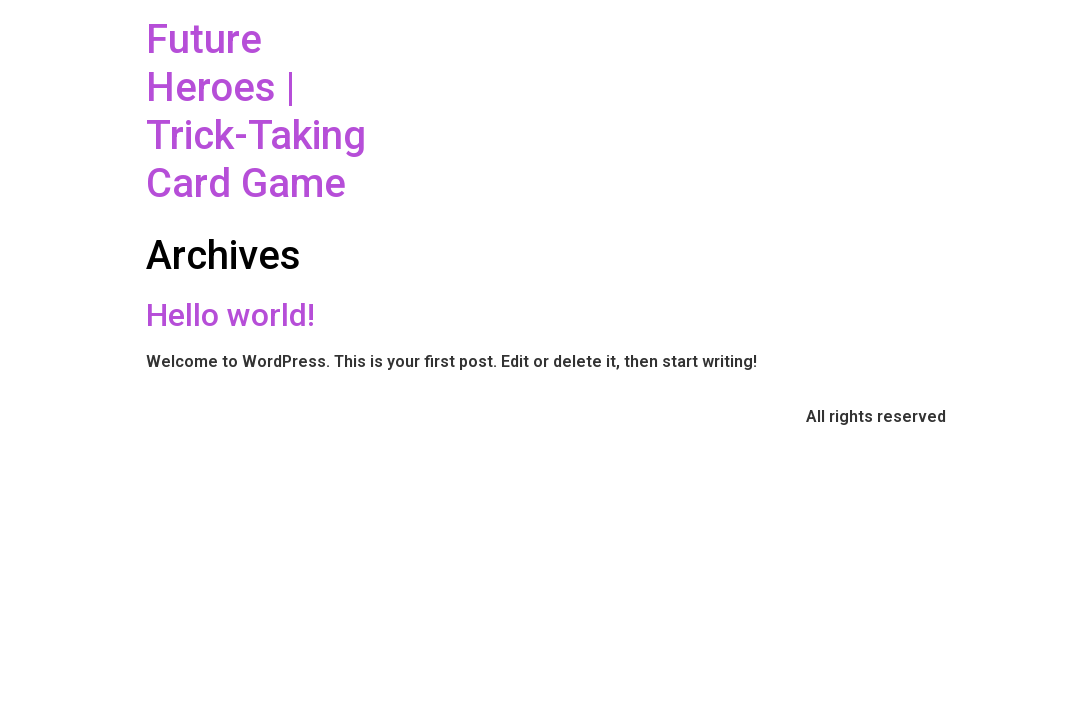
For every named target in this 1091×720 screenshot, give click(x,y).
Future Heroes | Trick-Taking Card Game (256, 111)
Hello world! (230, 315)
